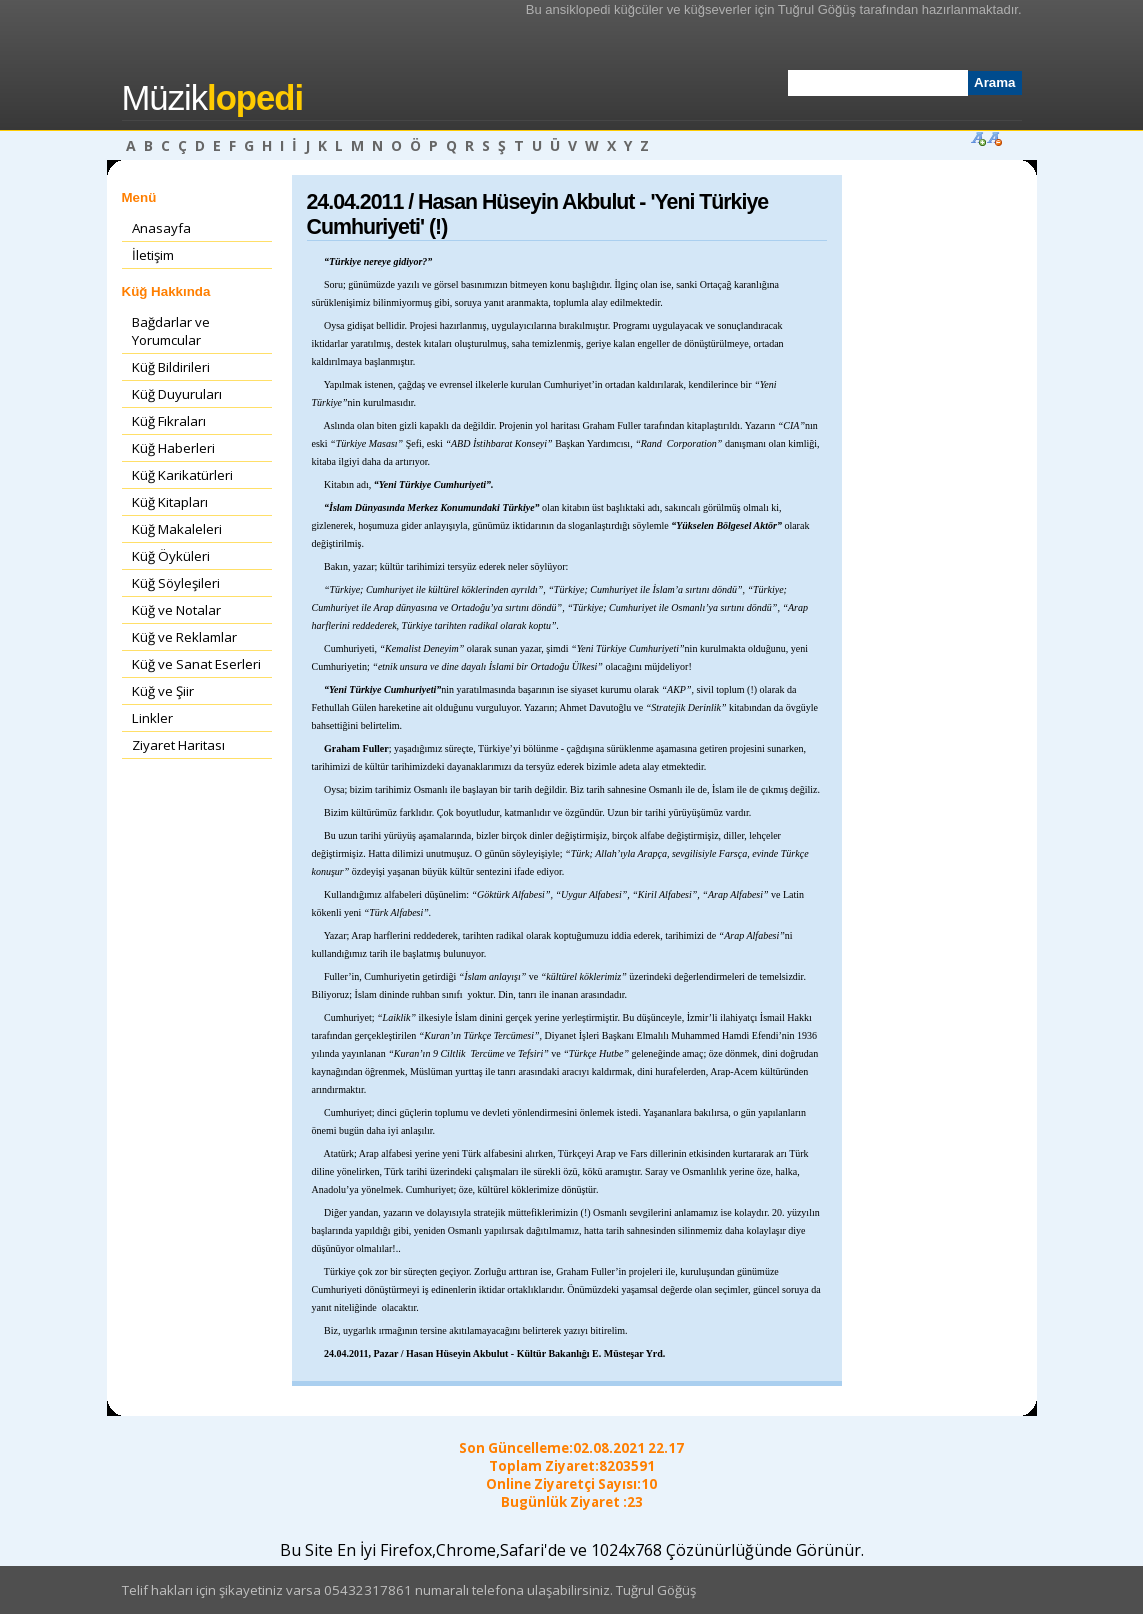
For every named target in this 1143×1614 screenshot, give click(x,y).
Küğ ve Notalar (176, 610)
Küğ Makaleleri (177, 529)
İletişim (153, 255)
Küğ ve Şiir (163, 691)
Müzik (213, 98)
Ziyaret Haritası (178, 745)
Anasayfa (161, 228)
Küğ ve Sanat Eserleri (196, 664)
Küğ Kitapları (170, 502)
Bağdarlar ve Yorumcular (171, 331)
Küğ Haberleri (173, 448)
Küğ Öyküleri (171, 556)
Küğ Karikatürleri (182, 475)
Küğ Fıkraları (169, 421)
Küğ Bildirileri (171, 367)
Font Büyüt (978, 138)
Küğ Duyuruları (177, 394)
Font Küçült (994, 138)
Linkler (152, 718)
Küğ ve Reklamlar (184, 637)
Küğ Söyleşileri (176, 583)
